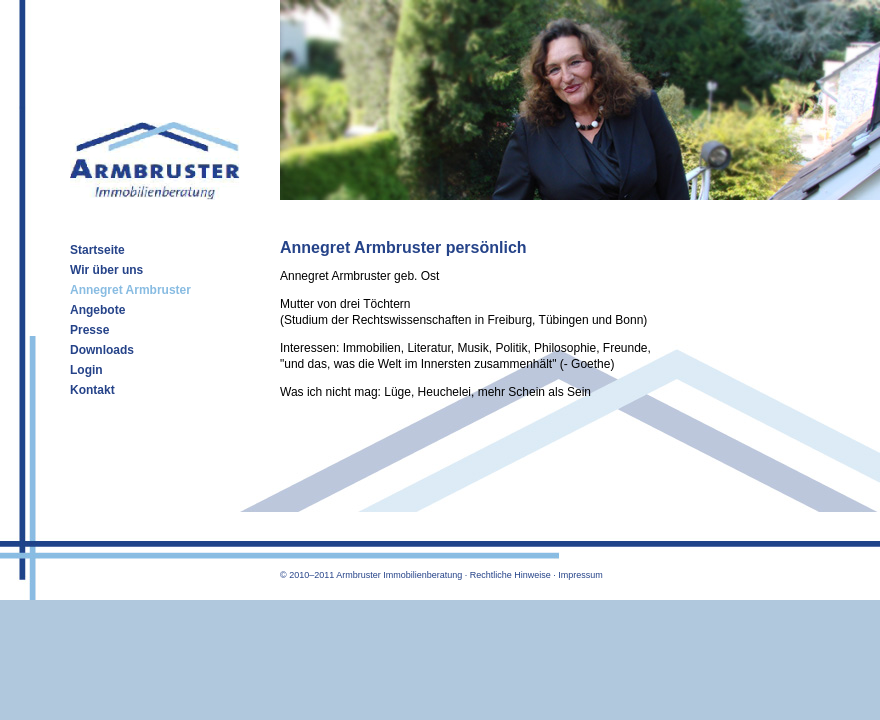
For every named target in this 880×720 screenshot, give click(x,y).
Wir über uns (106, 270)
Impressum (580, 575)
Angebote (97, 310)
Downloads (102, 350)
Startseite (97, 250)
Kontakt (92, 390)
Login (86, 370)
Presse (89, 330)
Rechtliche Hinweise (510, 575)
